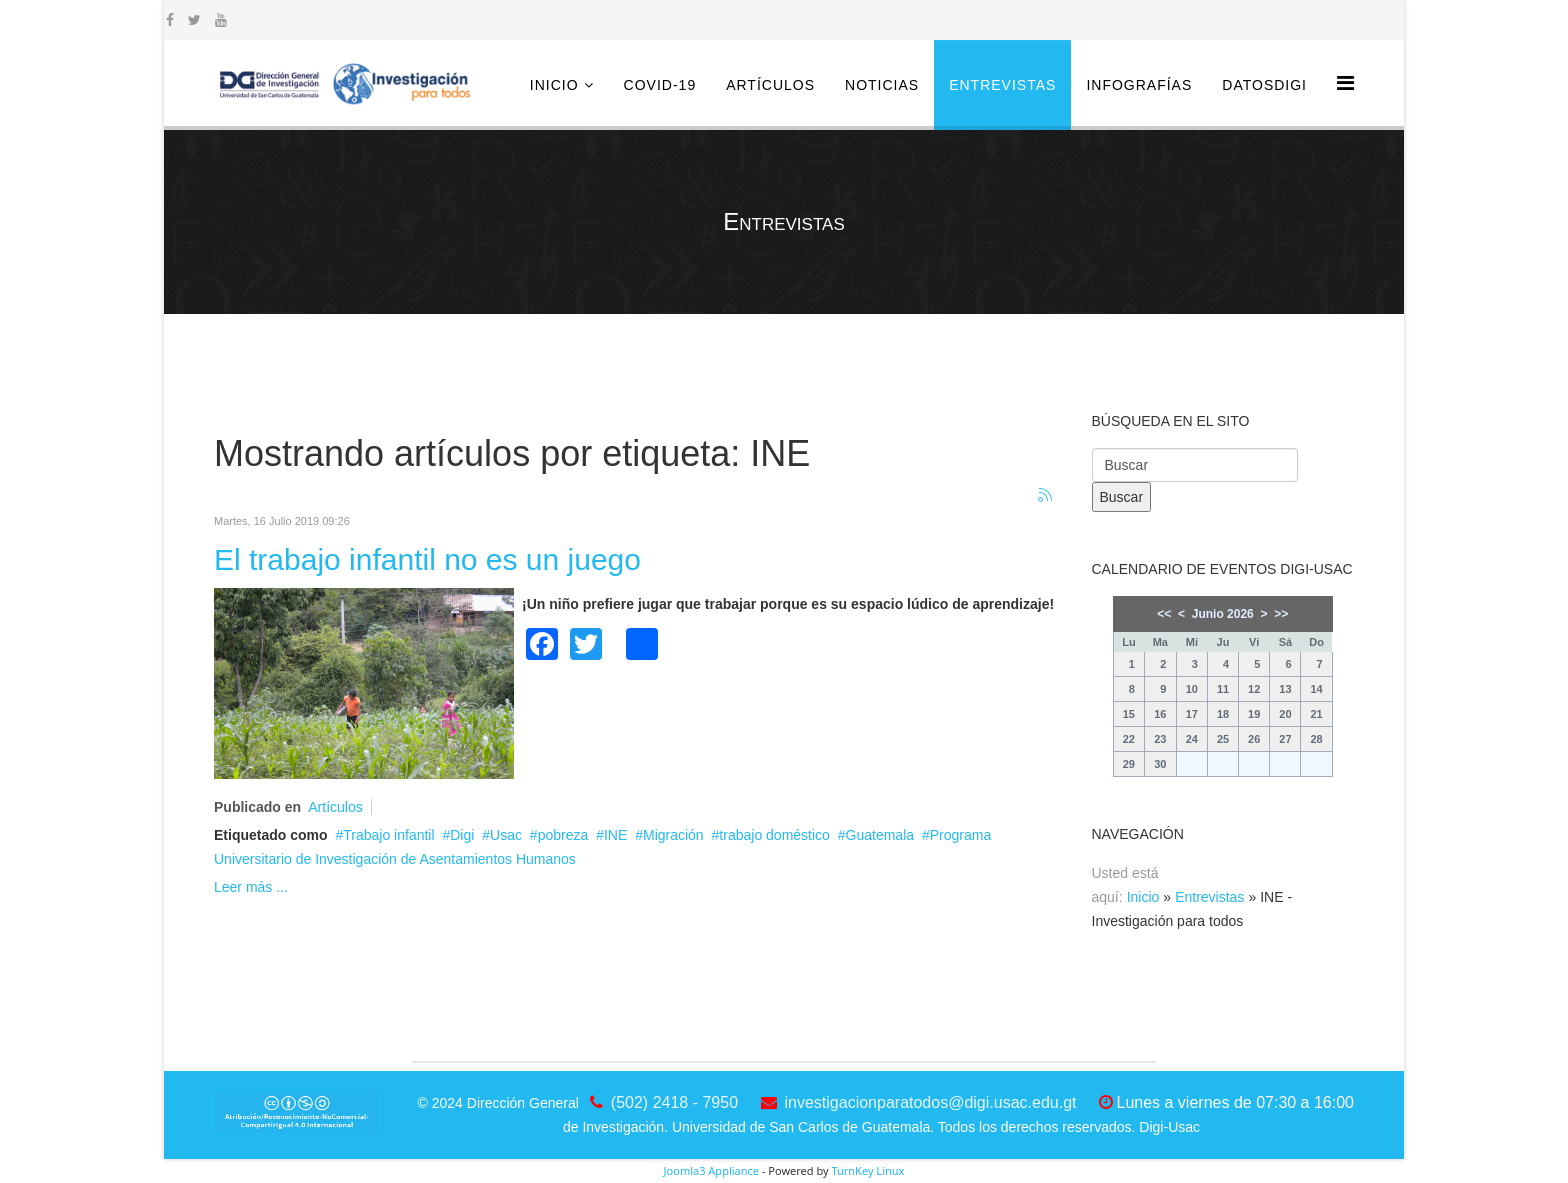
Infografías (1139, 85)
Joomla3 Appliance (711, 1170)
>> (1281, 614)
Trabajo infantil (388, 835)
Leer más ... (251, 887)
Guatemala (880, 835)
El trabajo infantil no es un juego (427, 559)
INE (615, 835)
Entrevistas (1002, 85)
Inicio (554, 85)
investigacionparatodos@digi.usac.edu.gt (931, 1102)
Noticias (882, 85)
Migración (673, 835)
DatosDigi (1264, 85)
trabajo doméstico (774, 835)
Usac (506, 835)
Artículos (770, 85)
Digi (462, 835)
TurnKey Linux (867, 1170)
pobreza (563, 835)
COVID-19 (660, 85)
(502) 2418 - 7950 (674, 1102)
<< (1164, 614)
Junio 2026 (1223, 614)
